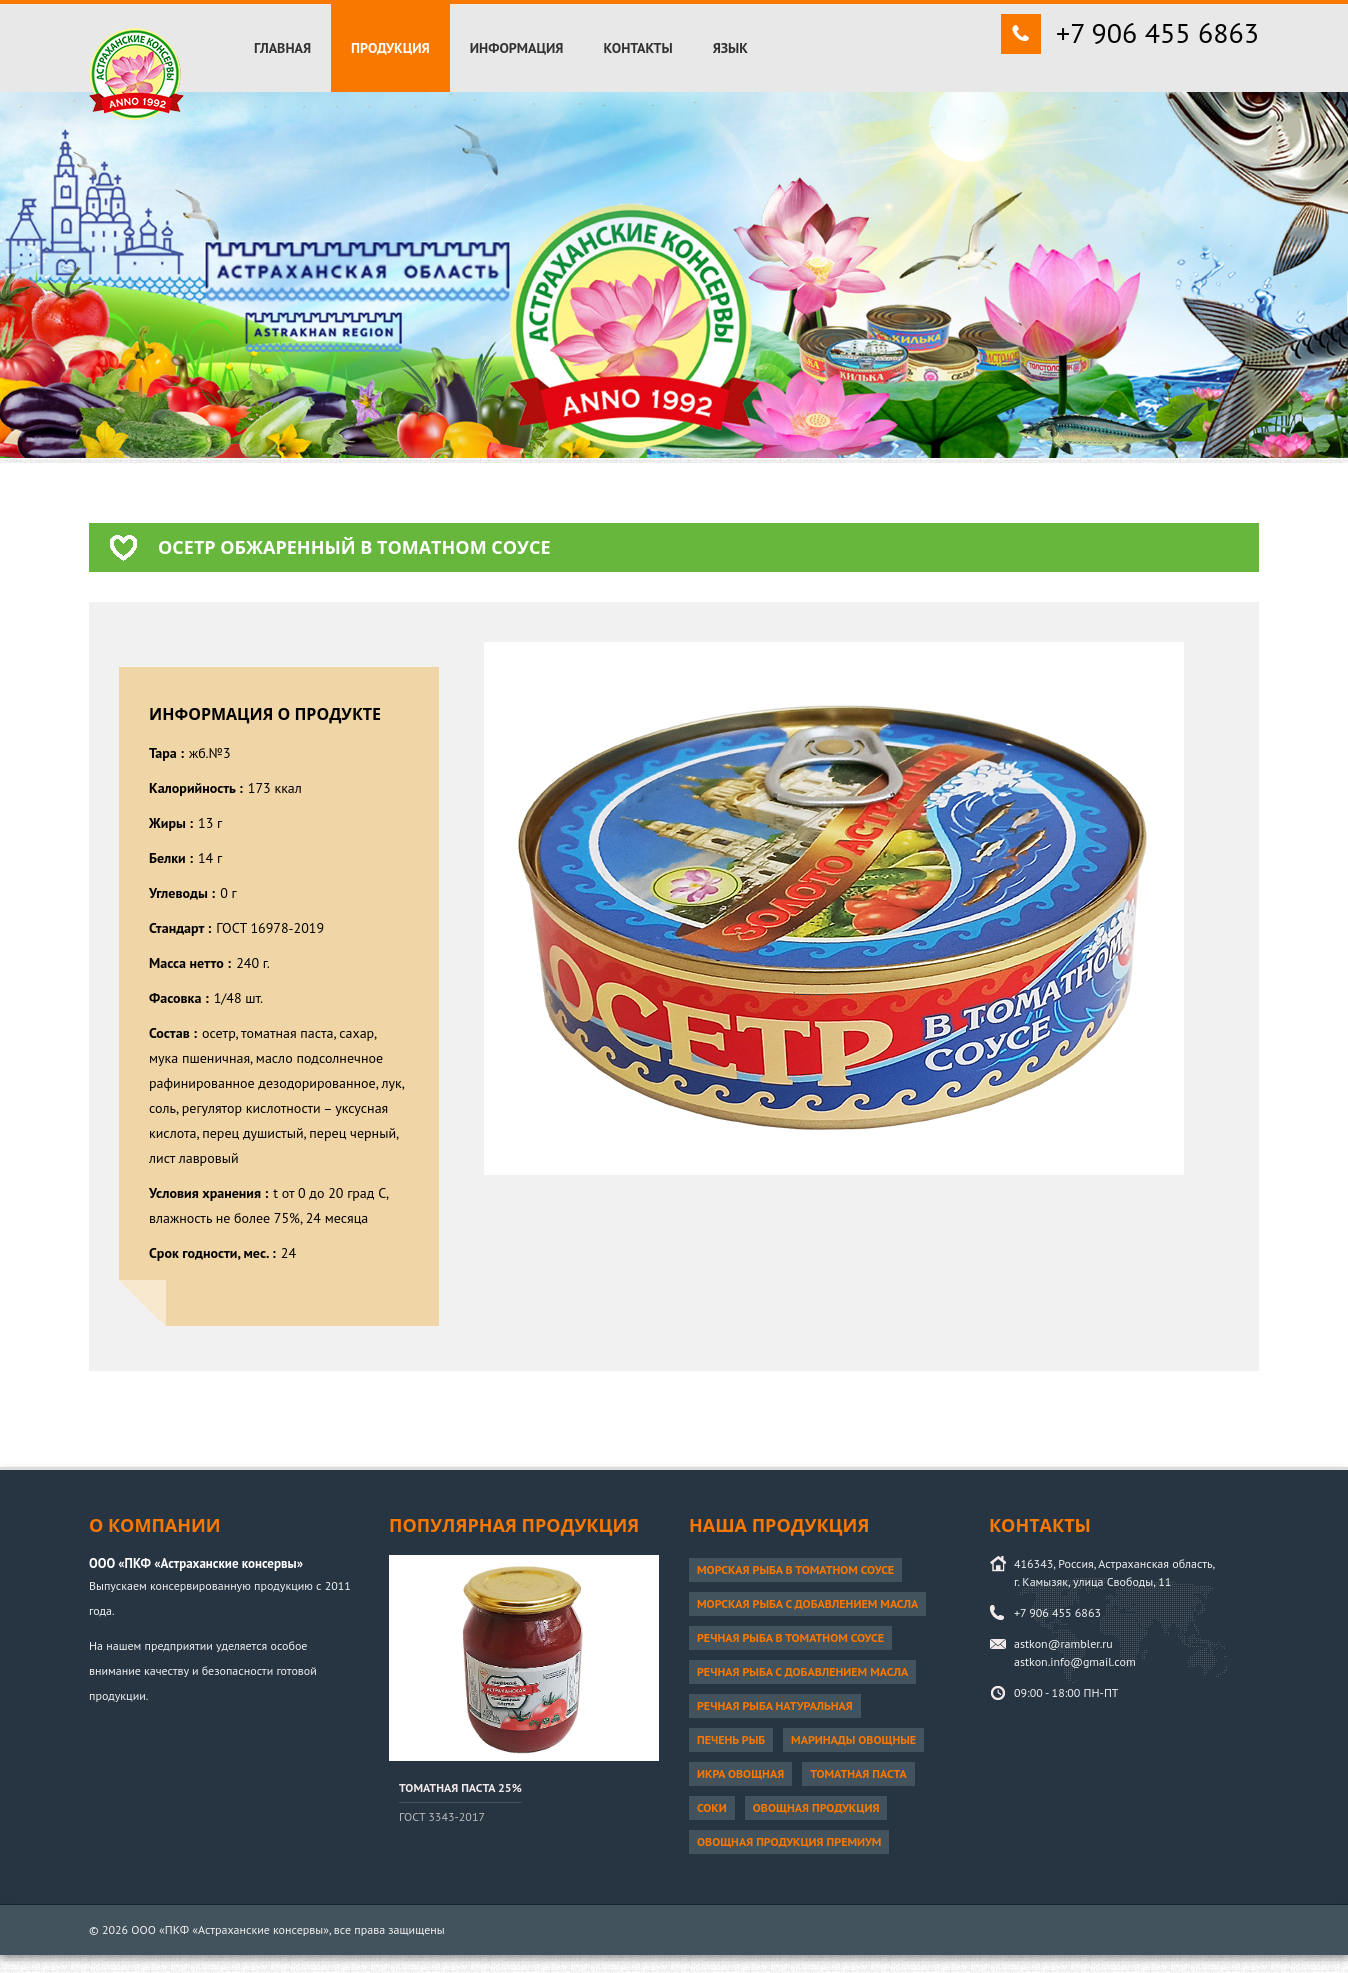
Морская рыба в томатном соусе (795, 1569)
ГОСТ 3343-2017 (442, 1816)
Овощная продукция (816, 1807)
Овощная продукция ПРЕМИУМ (789, 1841)
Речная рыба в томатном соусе (790, 1637)
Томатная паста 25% (460, 1787)
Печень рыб (731, 1739)
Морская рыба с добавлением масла (807, 1603)
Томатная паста (858, 1773)
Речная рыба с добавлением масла (802, 1671)
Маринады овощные (853, 1739)
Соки (712, 1807)
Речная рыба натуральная (775, 1705)
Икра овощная (740, 1773)
